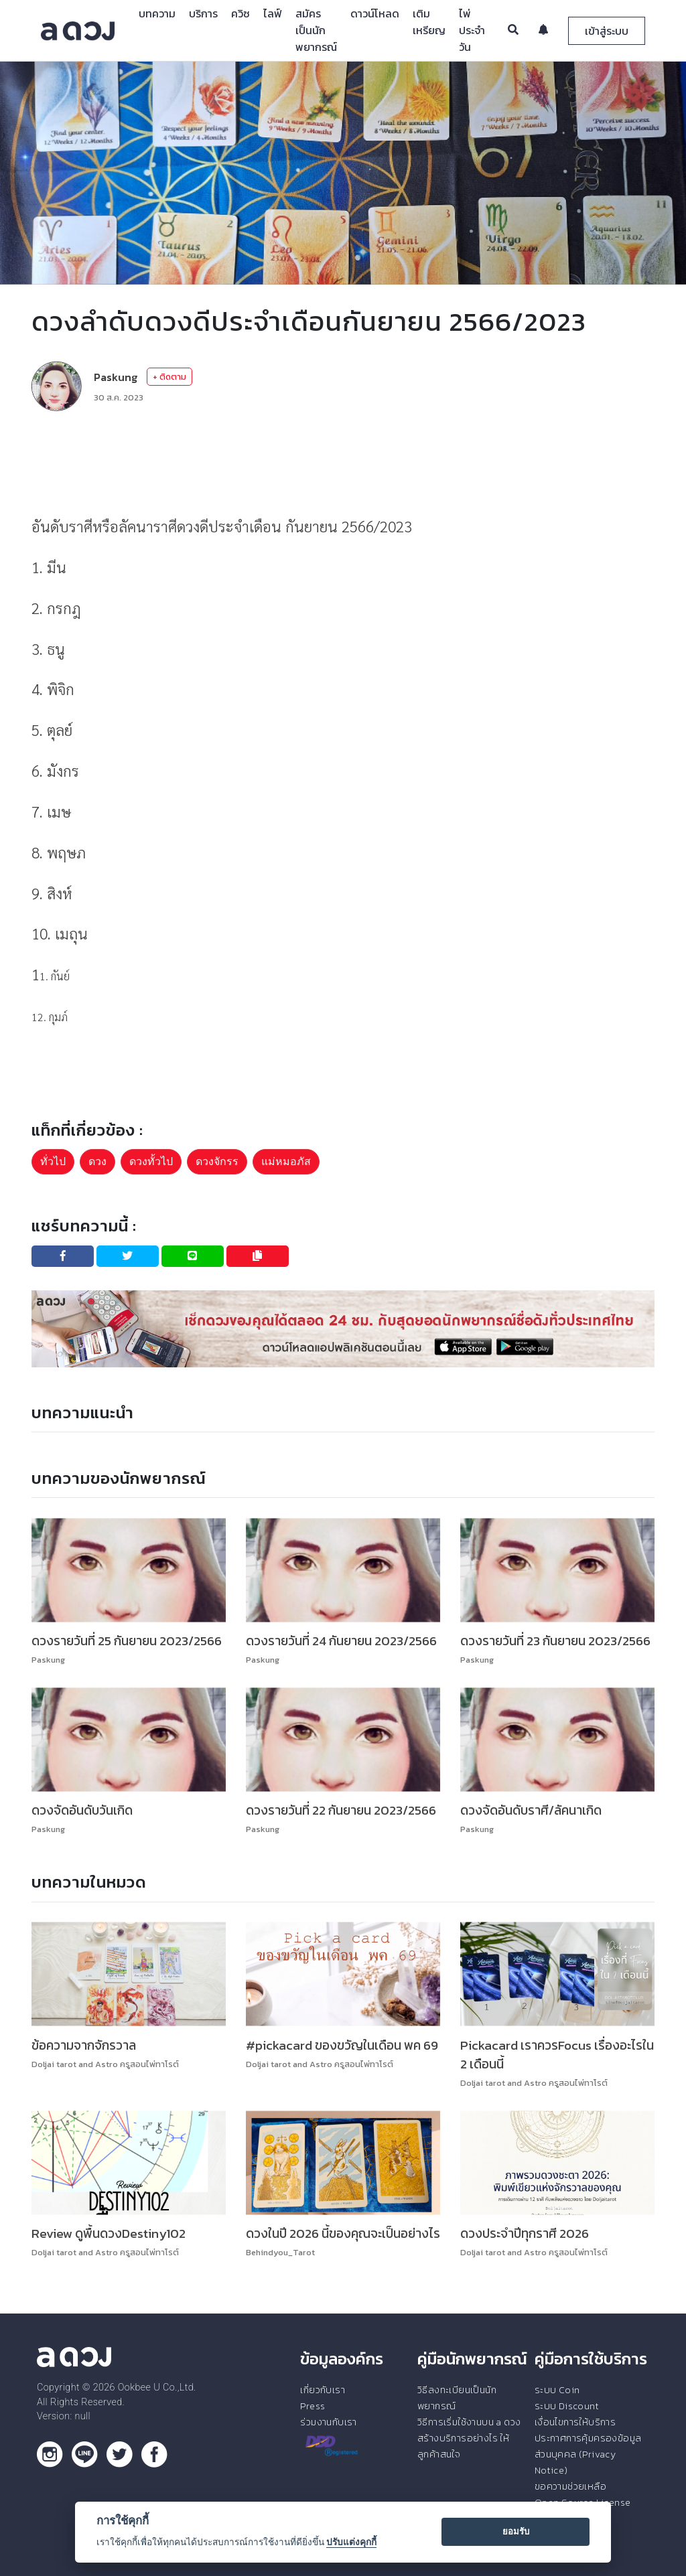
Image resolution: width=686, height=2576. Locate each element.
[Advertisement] (343, 461)
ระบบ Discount (567, 2406)
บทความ (157, 13)
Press (312, 2406)
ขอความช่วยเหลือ (570, 2486)
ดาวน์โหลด (374, 13)
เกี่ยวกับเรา (322, 2389)
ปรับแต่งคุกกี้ (351, 2541)
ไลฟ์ (272, 13)
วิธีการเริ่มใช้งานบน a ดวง (469, 2422)
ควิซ (240, 13)
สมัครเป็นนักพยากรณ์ (316, 30)
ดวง (97, 1161)
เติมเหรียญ (429, 21)
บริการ (203, 13)
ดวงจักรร (217, 1161)
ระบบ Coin (557, 2389)
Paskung (115, 377)
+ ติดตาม (169, 376)
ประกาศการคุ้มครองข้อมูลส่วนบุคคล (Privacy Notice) (588, 2454)
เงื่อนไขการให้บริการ (575, 2422)
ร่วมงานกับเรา (328, 2422)
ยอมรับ (515, 2531)
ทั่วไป (53, 1161)
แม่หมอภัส (286, 1161)
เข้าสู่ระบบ (606, 31)
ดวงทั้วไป (151, 1161)
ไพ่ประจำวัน (472, 30)
